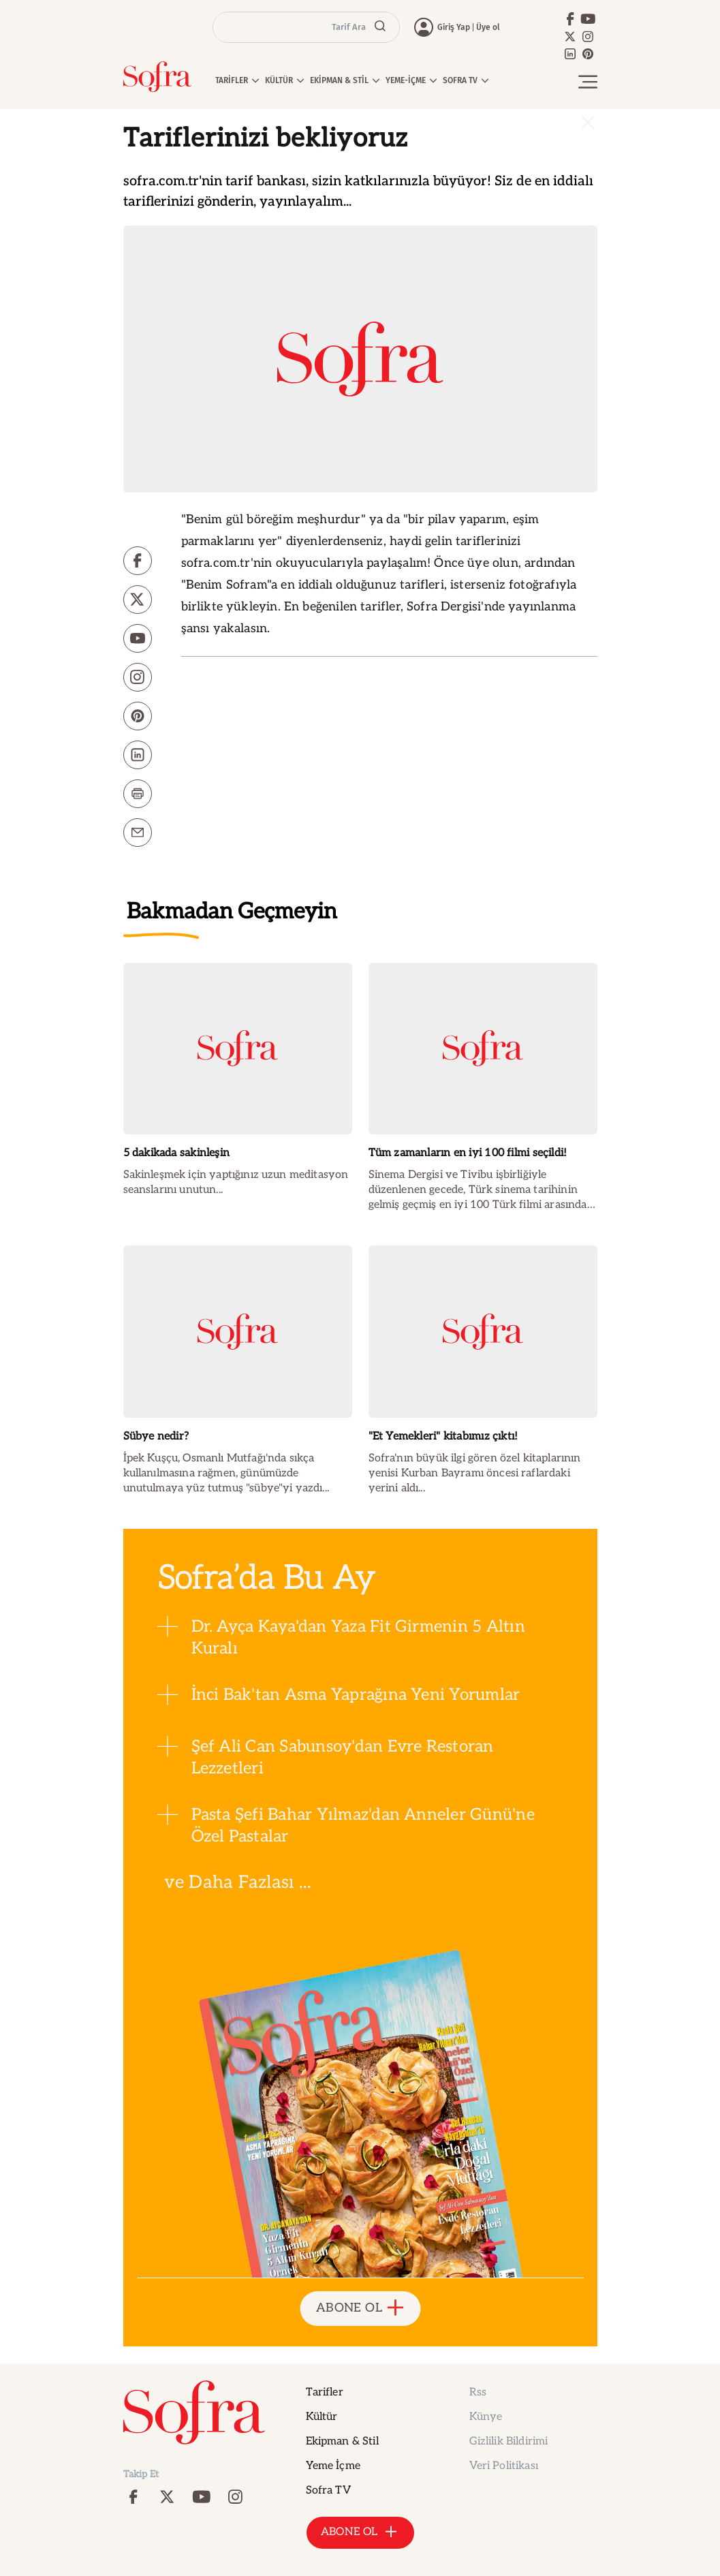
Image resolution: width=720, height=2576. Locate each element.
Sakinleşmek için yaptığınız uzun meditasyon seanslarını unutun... (236, 1182)
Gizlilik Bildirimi (508, 2441)
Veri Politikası (503, 2465)
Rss (477, 2392)
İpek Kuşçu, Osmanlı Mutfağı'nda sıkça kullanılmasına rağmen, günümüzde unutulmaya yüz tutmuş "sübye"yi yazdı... (226, 1473)
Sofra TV (328, 2490)
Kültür (322, 2416)
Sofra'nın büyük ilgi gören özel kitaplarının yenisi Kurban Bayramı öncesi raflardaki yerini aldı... (475, 1473)
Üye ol (488, 27)
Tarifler (324, 2392)
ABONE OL (360, 2308)
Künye (486, 2416)
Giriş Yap (453, 27)
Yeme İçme (333, 2465)
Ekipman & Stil (342, 2441)
